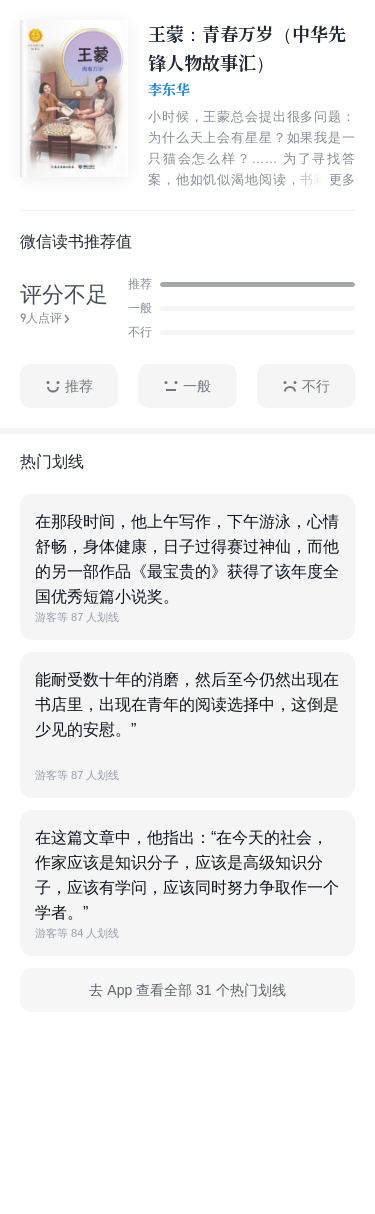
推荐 (69, 386)
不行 (306, 386)
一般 (187, 386)
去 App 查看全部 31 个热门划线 (187, 990)
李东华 (169, 90)
